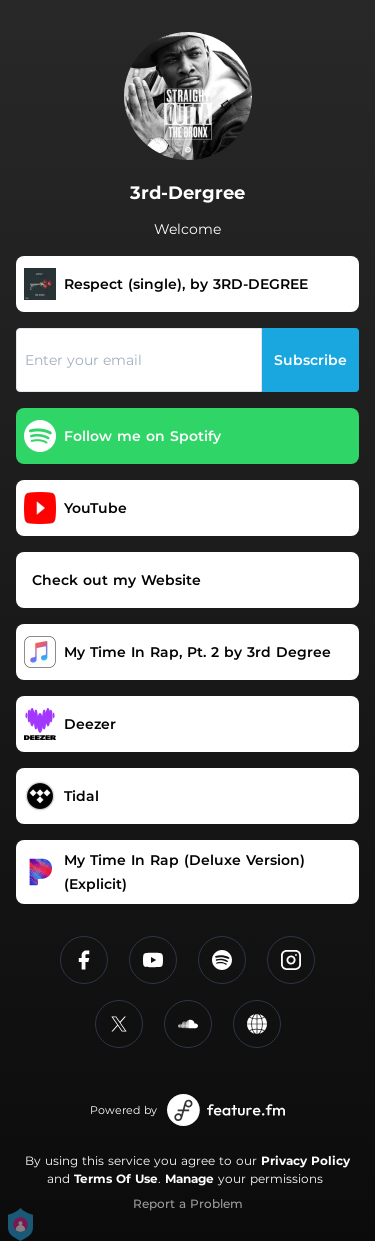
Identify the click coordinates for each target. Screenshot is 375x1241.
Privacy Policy (305, 1160)
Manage (189, 1178)
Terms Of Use (116, 1178)
